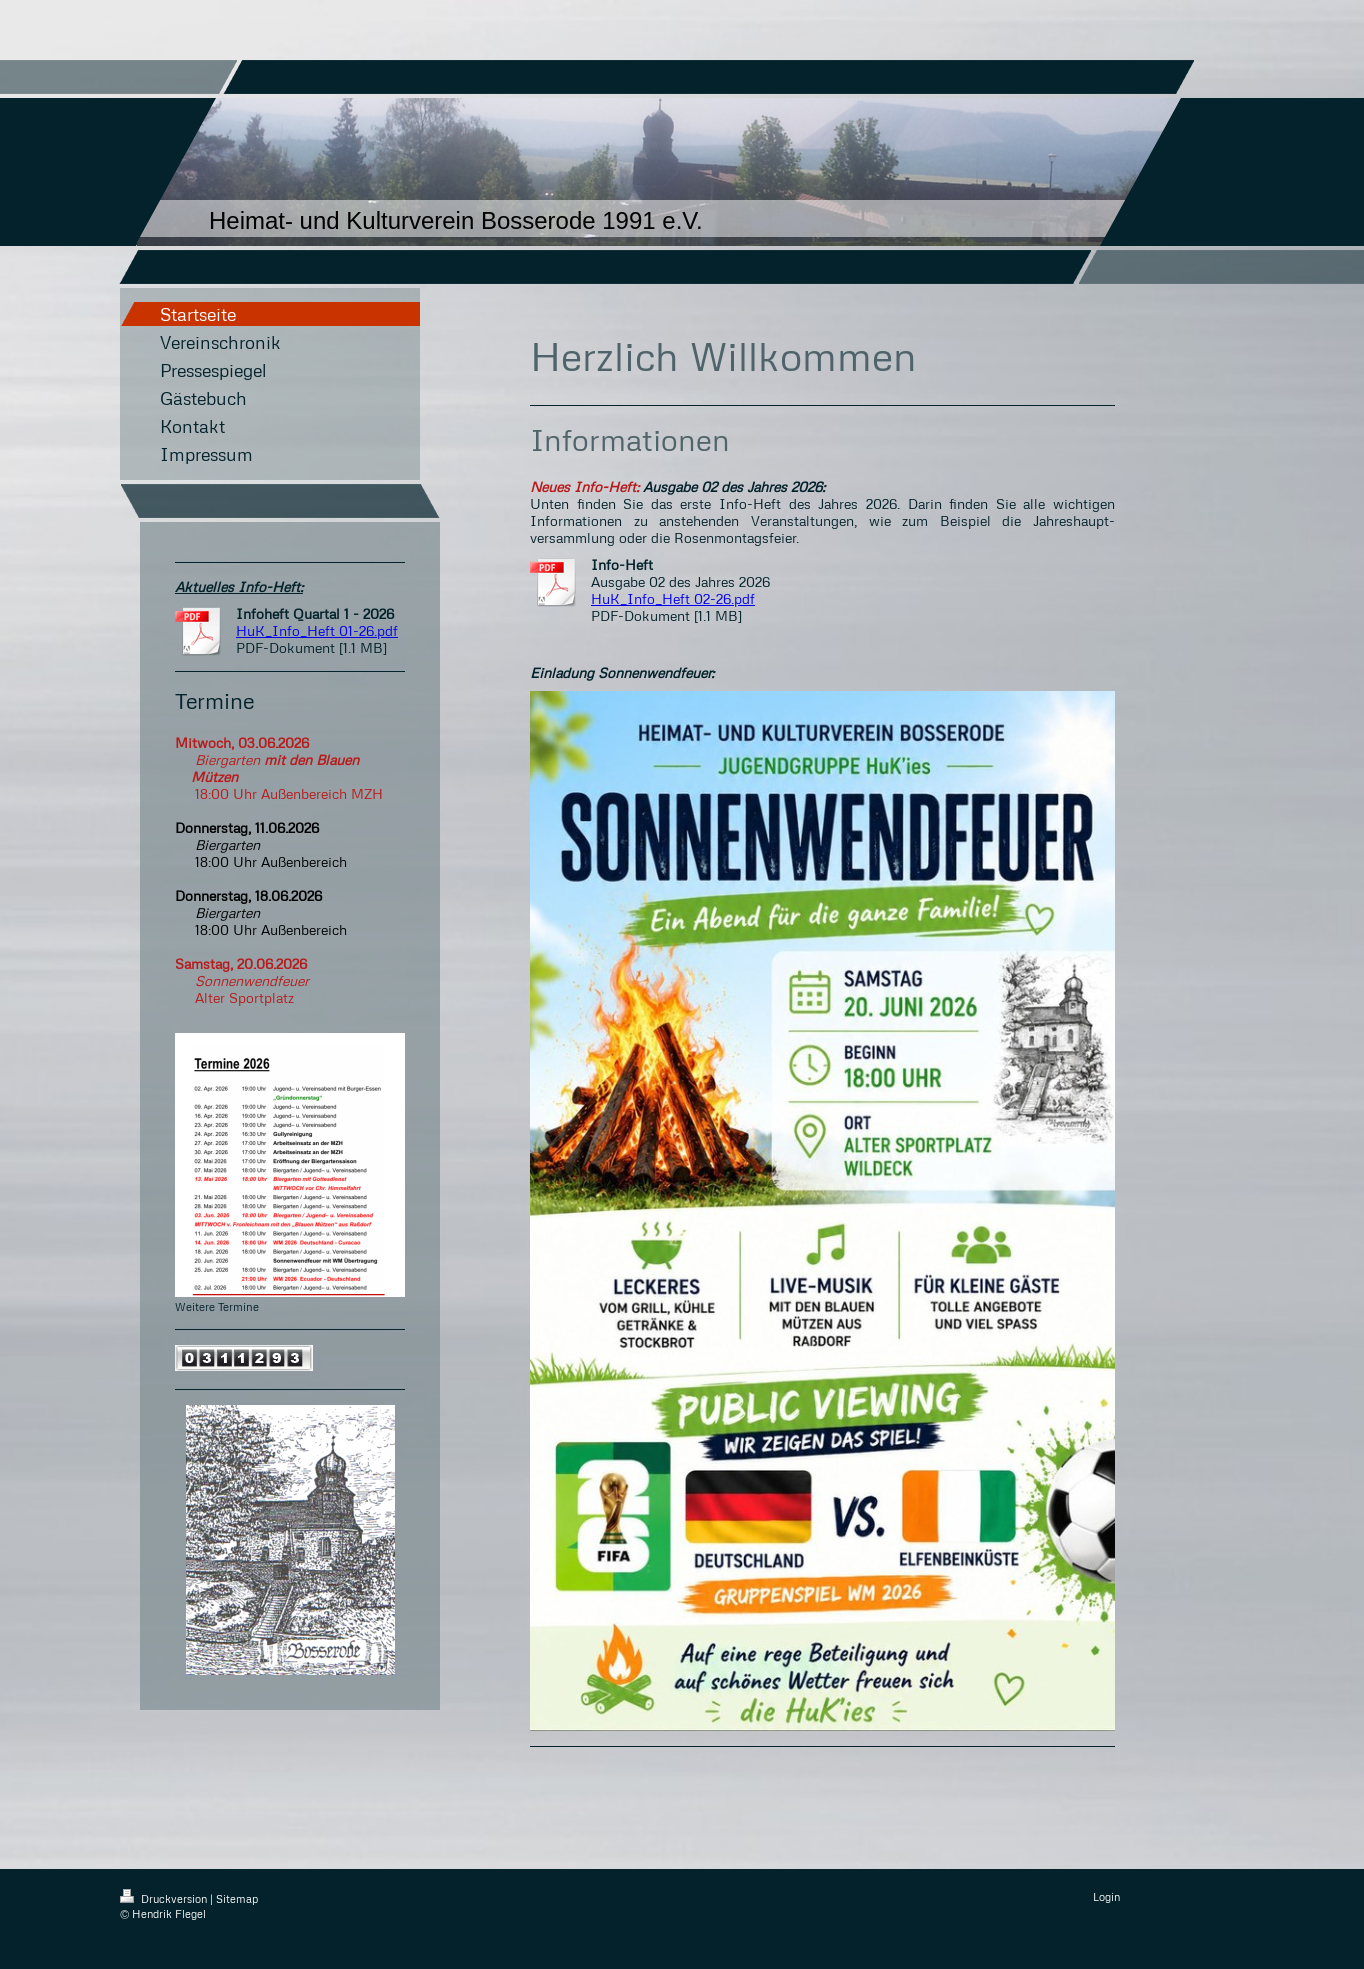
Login (1106, 1896)
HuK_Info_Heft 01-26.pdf (317, 630)
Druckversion (165, 1898)
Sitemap (237, 1898)
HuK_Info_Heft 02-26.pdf (673, 598)
